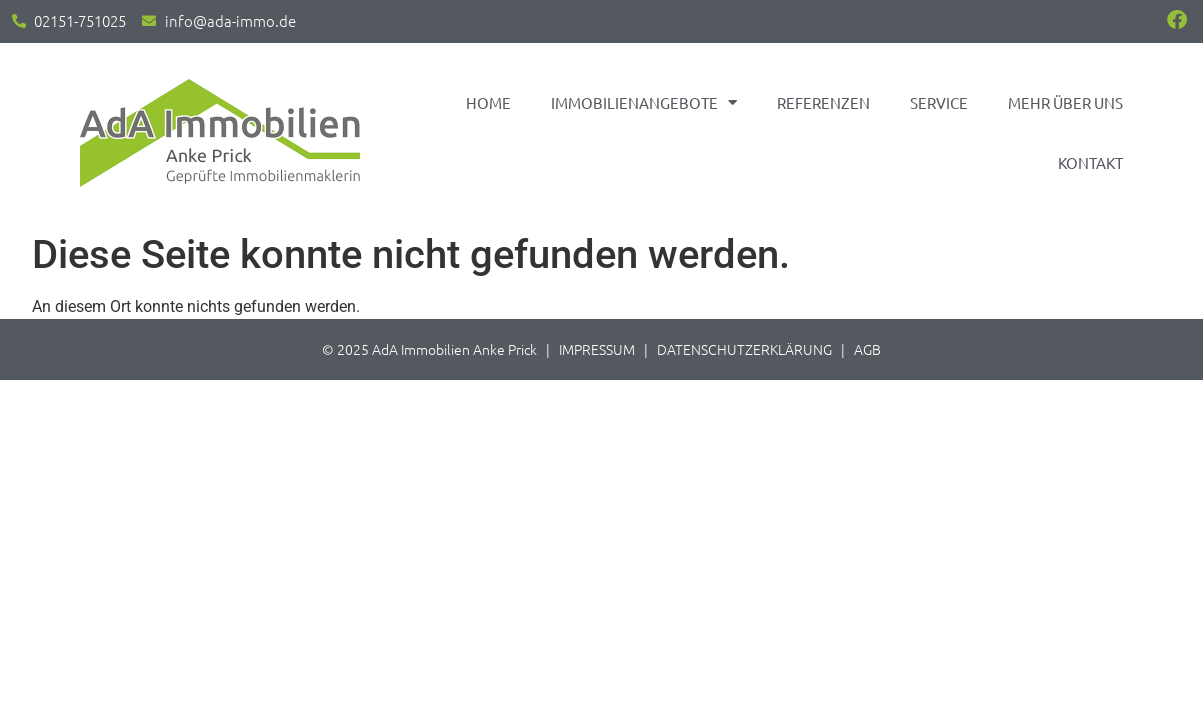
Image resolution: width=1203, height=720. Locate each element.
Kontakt (1090, 162)
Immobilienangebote (644, 102)
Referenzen (823, 102)
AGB (867, 349)
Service (939, 102)
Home (488, 102)
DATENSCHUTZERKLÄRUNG (744, 349)
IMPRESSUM (597, 349)
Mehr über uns (1065, 102)
